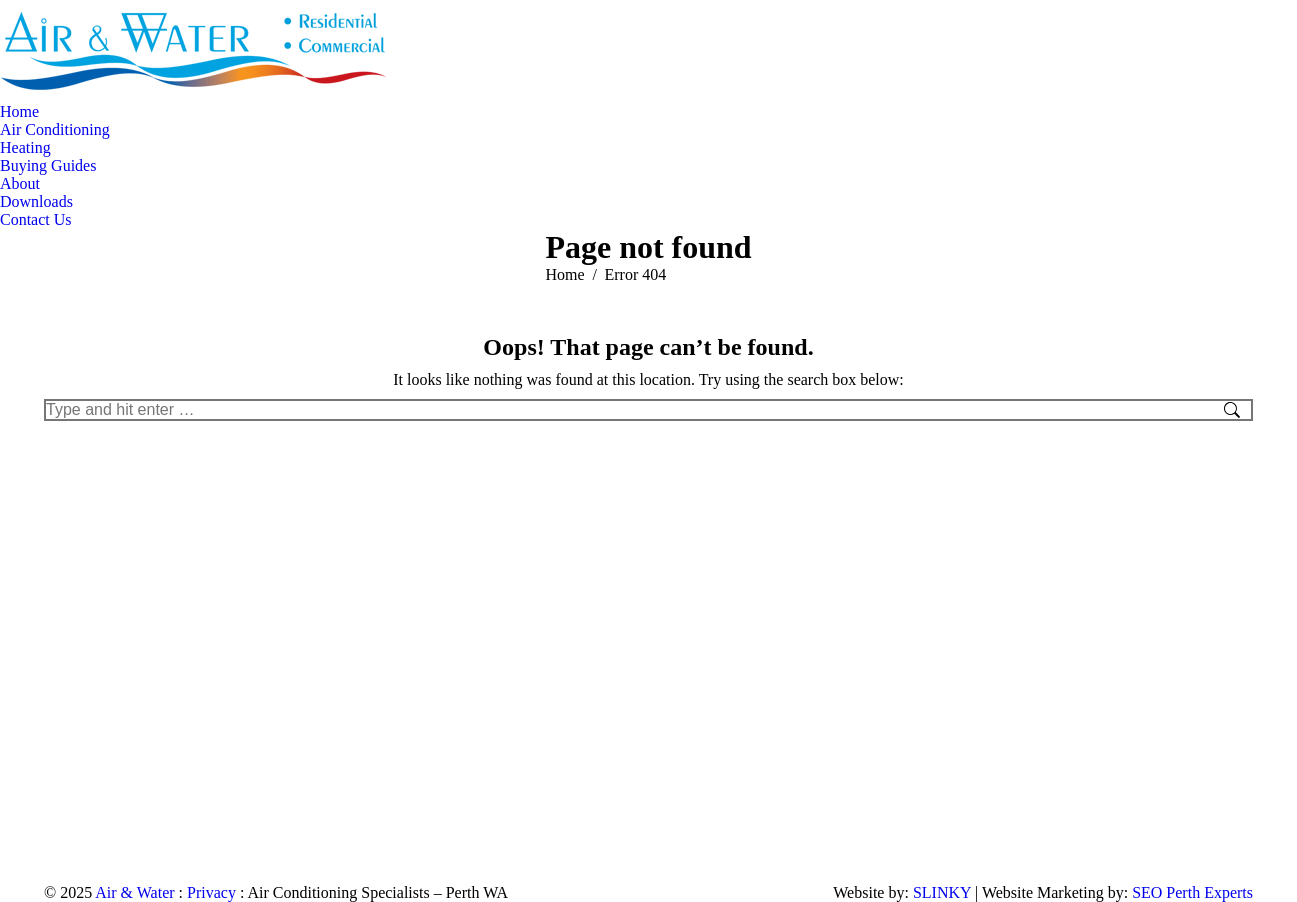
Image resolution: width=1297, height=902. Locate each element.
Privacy (211, 892)
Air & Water (134, 892)
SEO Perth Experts (1192, 892)
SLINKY (942, 892)
